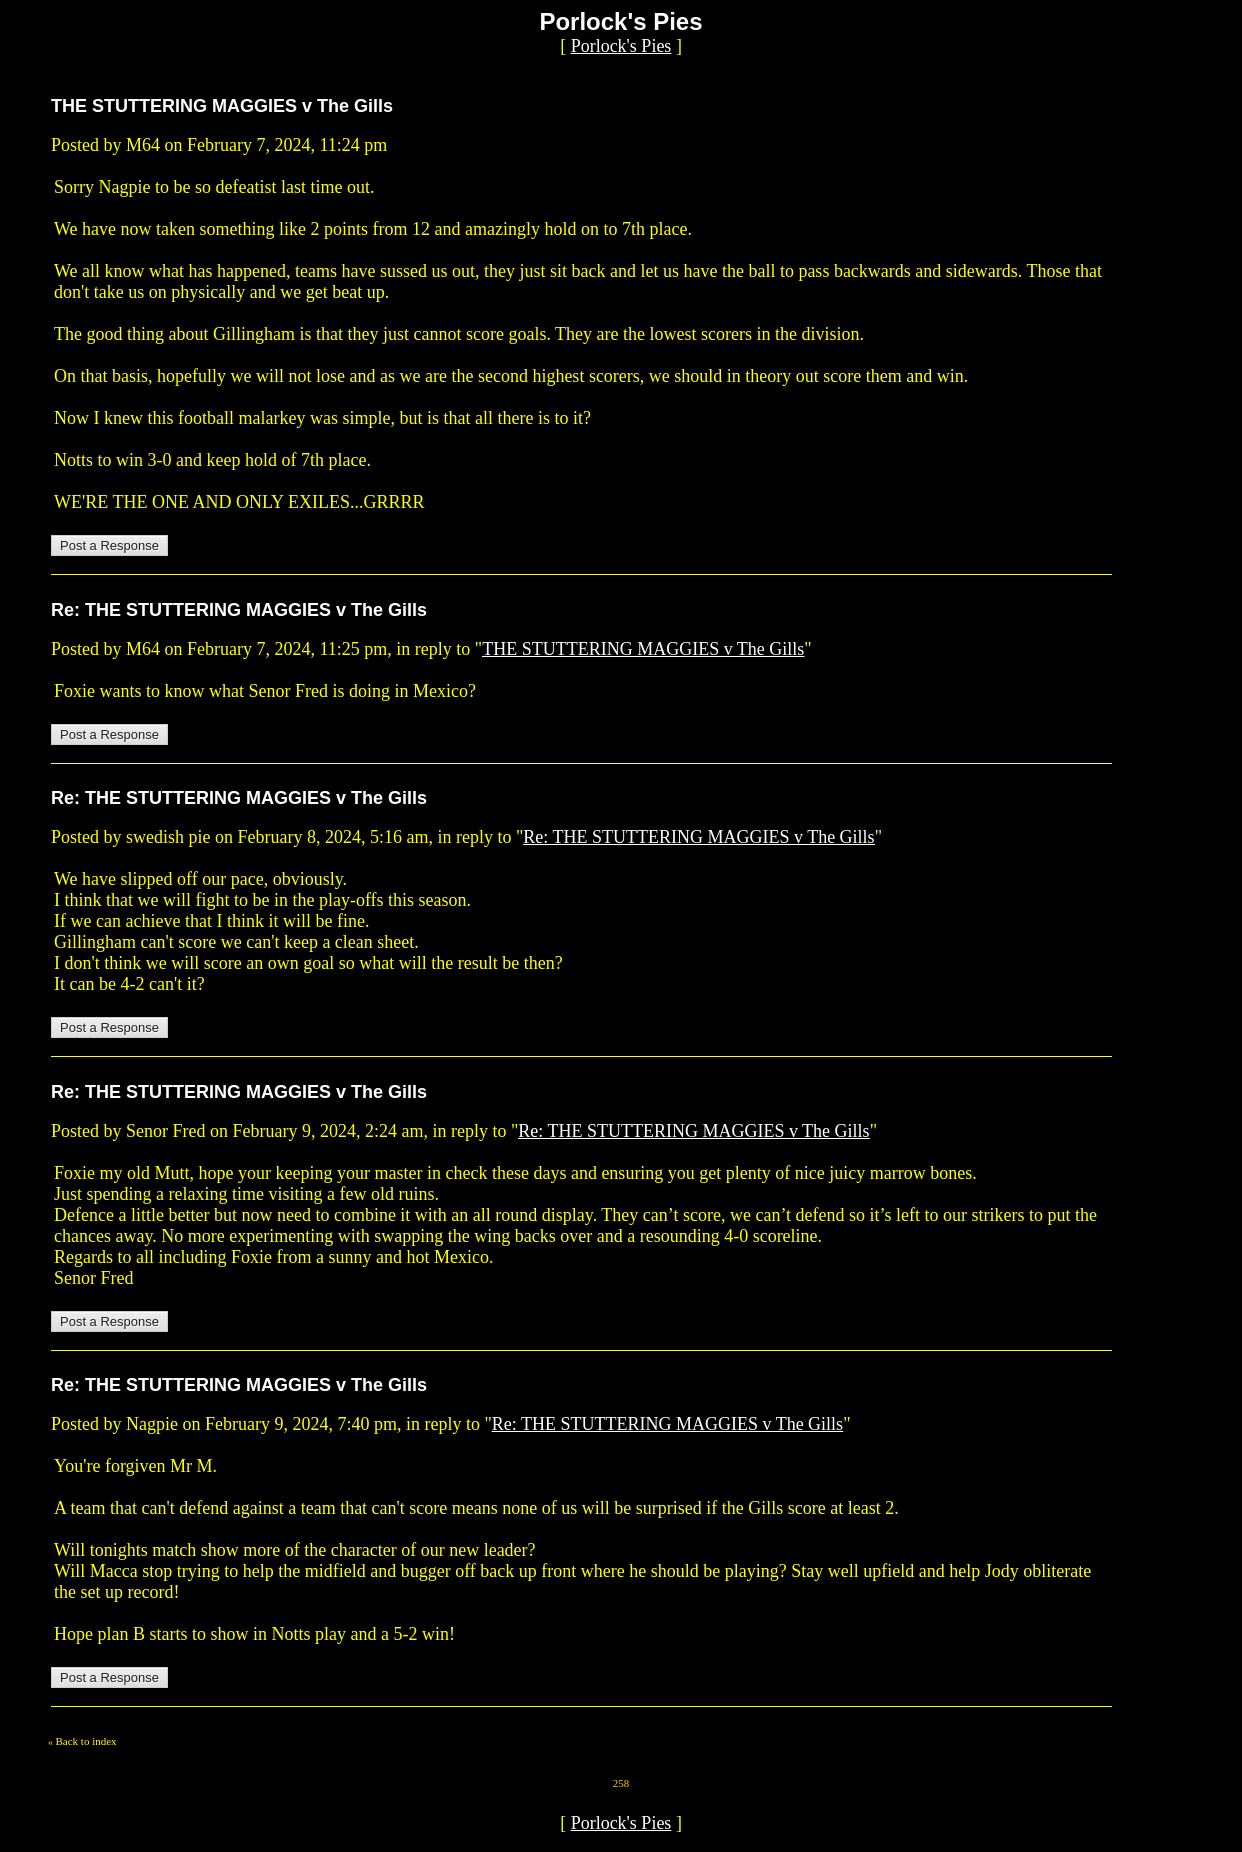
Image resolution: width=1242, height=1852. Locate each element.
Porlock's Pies (621, 46)
